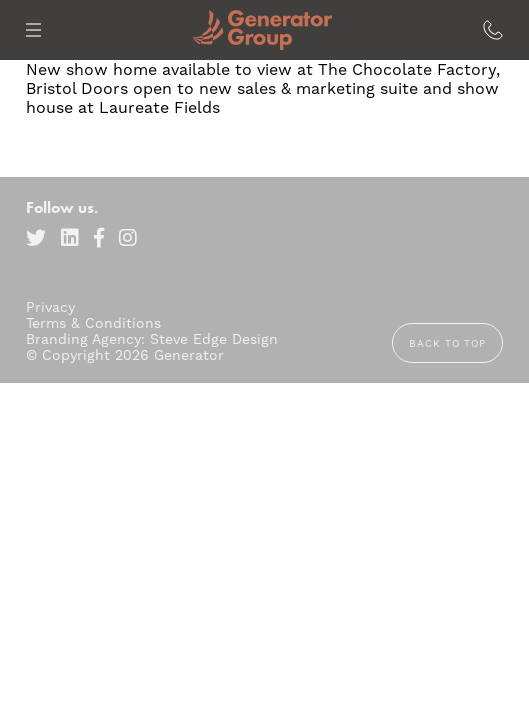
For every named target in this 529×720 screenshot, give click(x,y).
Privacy (50, 307)
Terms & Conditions (93, 323)
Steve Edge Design (214, 339)
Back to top (447, 343)
